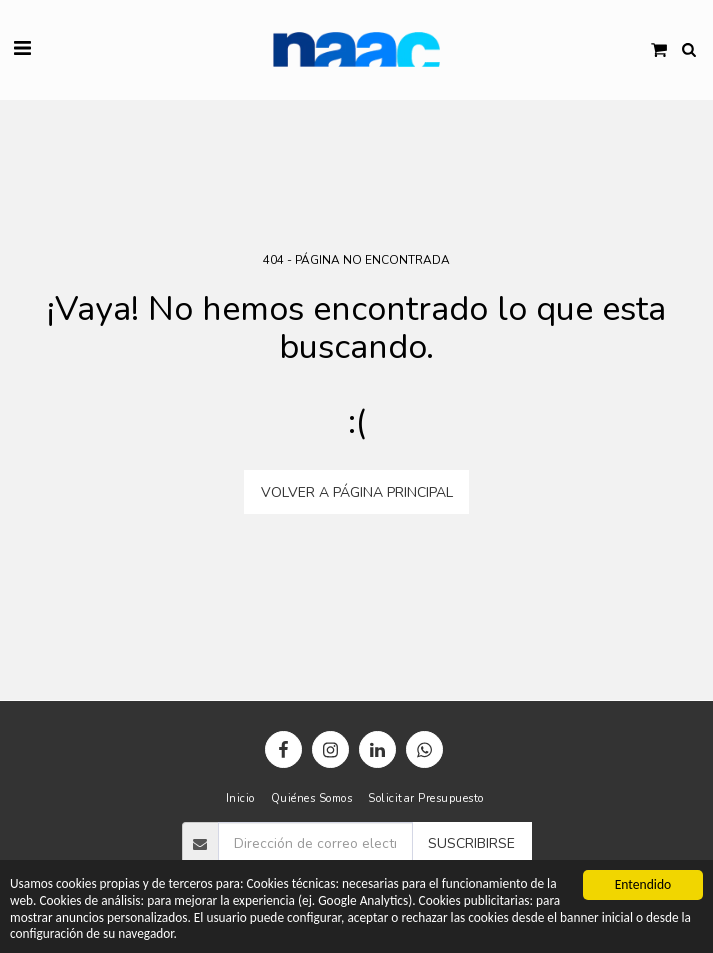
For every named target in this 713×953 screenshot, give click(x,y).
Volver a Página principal (357, 492)
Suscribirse (471, 843)
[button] (22, 48)
